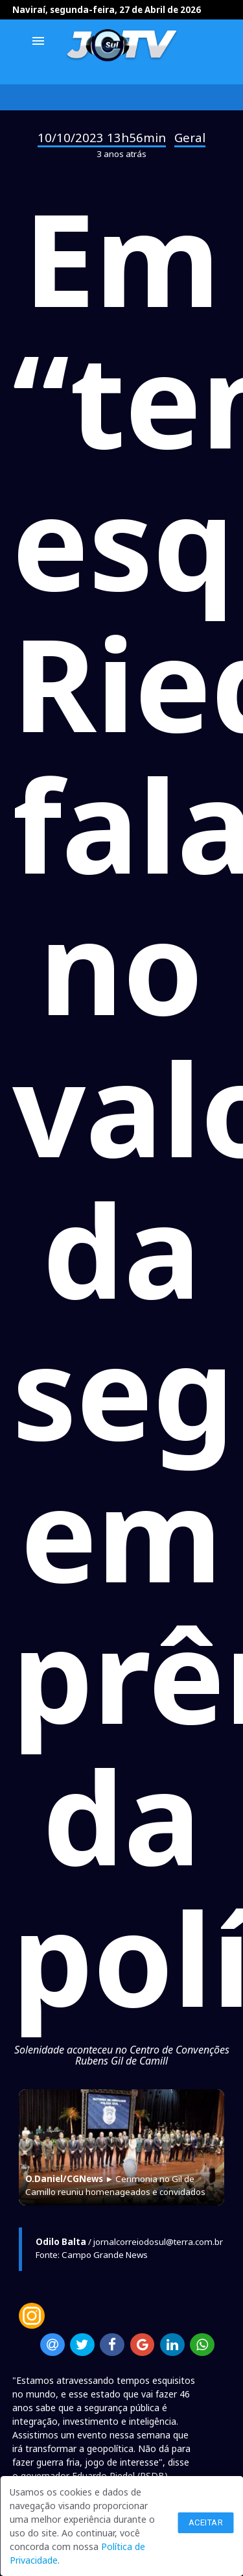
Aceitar (206, 2522)
